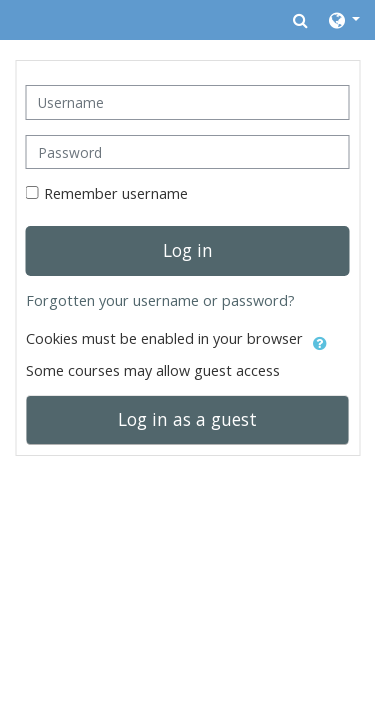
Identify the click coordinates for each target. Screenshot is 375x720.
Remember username (116, 193)
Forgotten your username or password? (160, 300)
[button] (300, 20)
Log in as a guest (187, 419)
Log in (188, 250)
